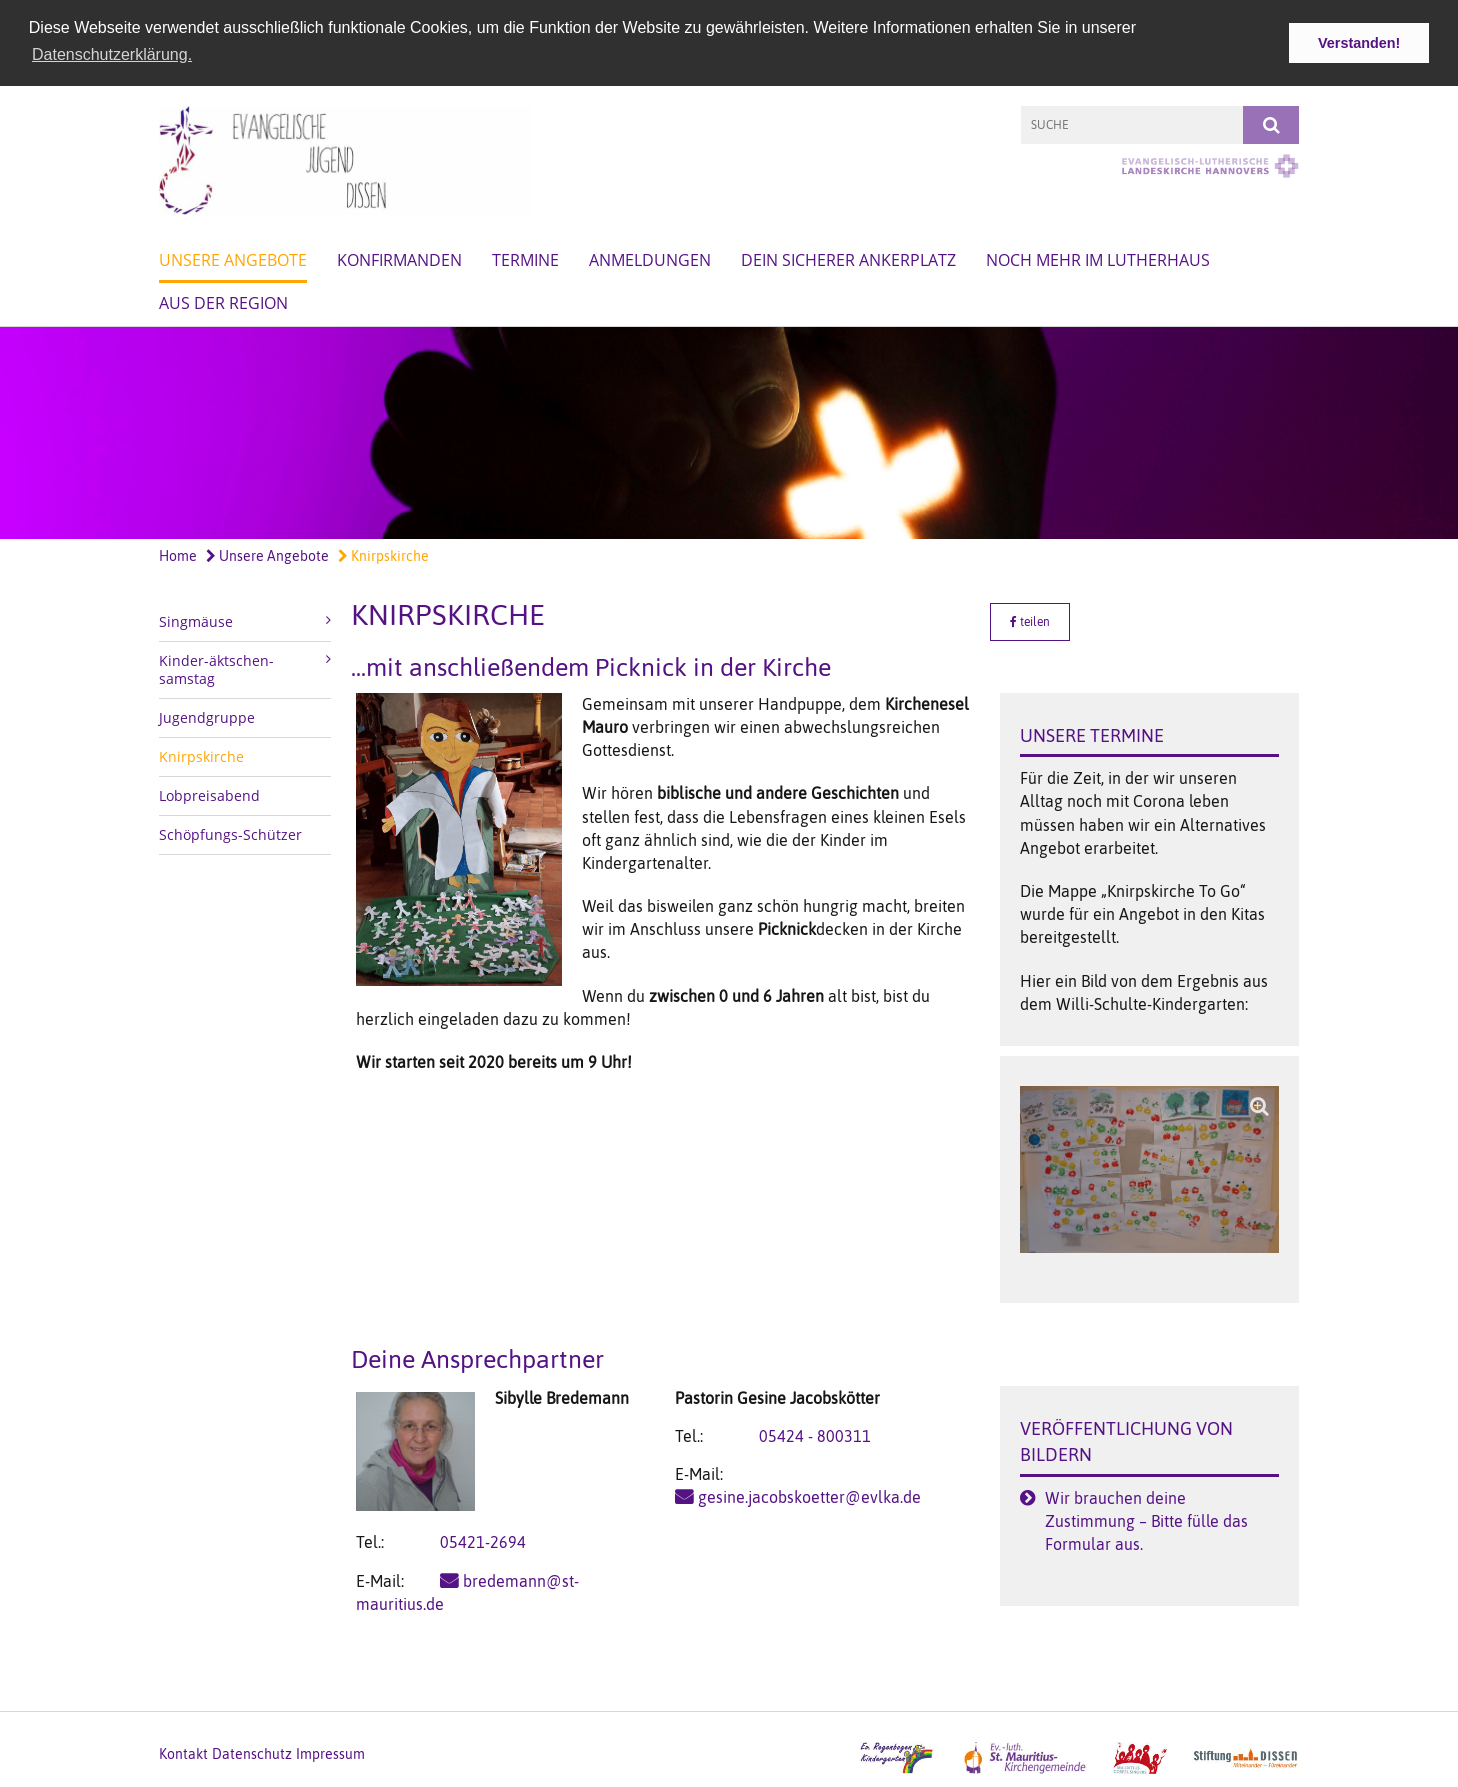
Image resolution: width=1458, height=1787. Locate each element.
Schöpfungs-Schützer (230, 832)
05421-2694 (483, 1541)
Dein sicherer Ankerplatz (848, 259)
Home (178, 555)
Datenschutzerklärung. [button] (112, 54)
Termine (525, 259)
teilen (1030, 620)
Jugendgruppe (207, 715)
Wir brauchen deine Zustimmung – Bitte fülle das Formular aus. (1146, 1519)
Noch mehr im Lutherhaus (1098, 259)
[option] (729, 432)
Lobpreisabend (209, 793)
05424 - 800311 (815, 1435)
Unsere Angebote (233, 259)
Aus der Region (223, 302)
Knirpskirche (383, 555)
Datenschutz (252, 1753)
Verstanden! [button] (1359, 43)
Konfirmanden (399, 259)
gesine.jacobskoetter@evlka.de (809, 1496)
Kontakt (183, 1753)
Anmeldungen (650, 259)
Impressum (330, 1753)
